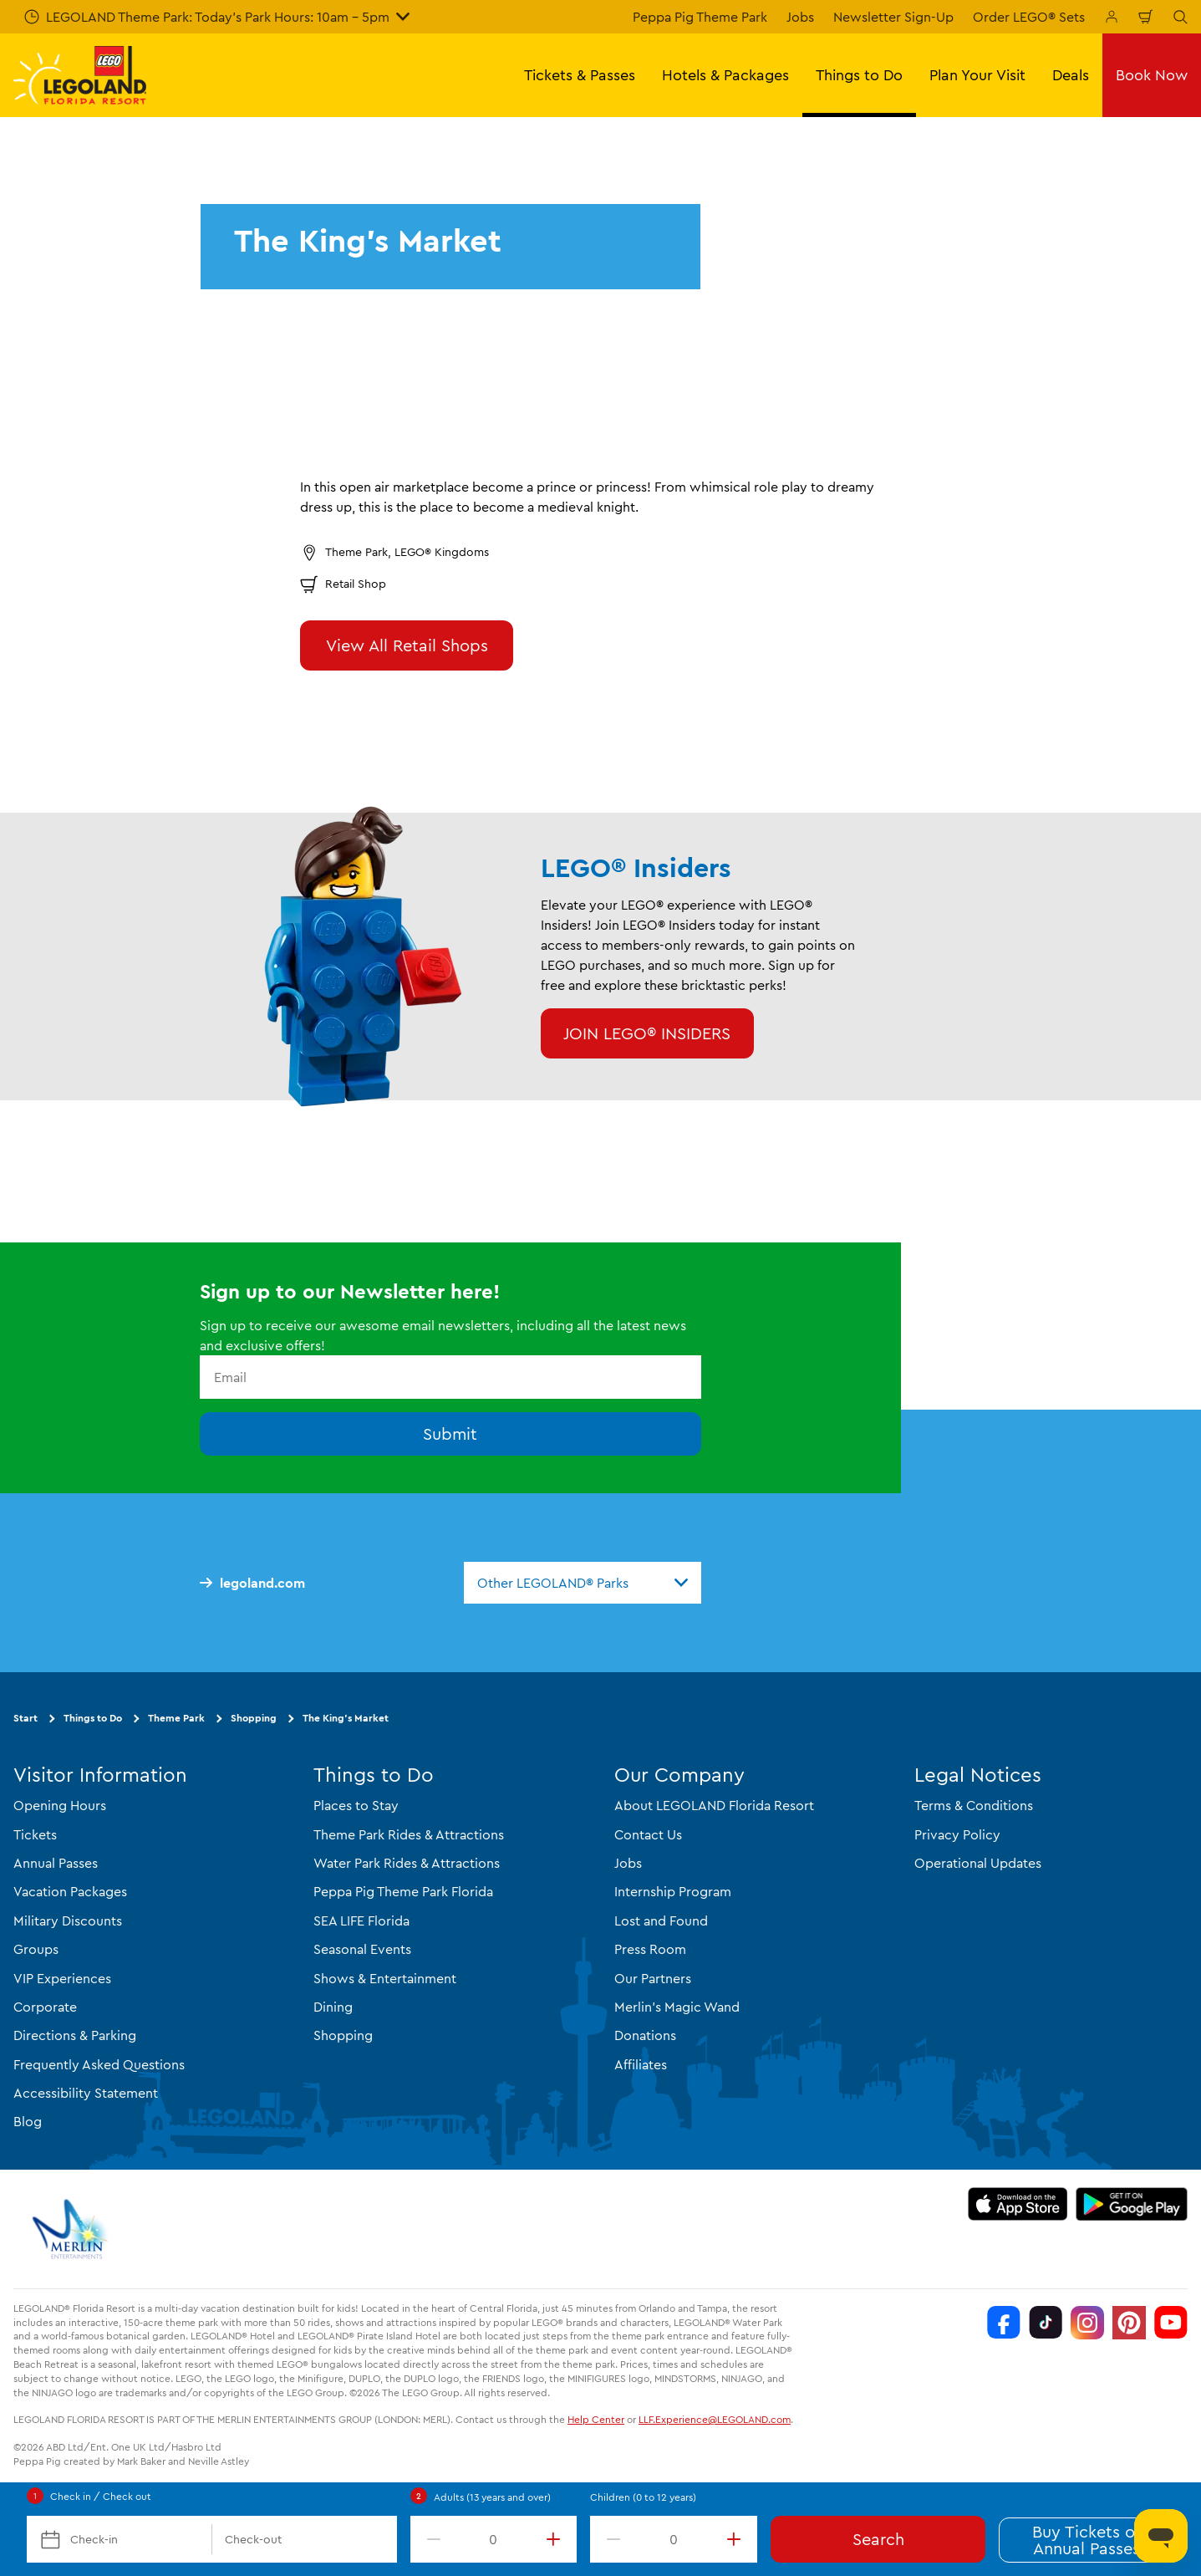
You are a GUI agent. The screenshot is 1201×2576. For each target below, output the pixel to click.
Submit (450, 1433)
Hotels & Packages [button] (725, 74)
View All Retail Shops (407, 645)
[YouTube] (1171, 2322)
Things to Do (93, 1717)
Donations (645, 2035)
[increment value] (557, 2539)
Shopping (254, 1717)
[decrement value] (430, 2539)
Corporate (45, 2006)
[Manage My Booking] (1111, 16)
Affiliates (640, 2064)
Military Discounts (67, 1920)
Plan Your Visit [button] (977, 74)
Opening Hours (59, 1805)
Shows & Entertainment (384, 1978)
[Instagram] (1087, 2322)
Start (25, 1717)
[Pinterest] (1129, 2322)
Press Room (650, 1949)
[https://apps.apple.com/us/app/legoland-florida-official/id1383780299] (1017, 2204)
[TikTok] (1045, 2322)
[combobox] (582, 1583)
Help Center (595, 2419)
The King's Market (346, 1717)
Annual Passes (55, 1862)
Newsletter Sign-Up (893, 16)
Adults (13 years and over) (492, 2497)
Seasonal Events (362, 1949)
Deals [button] (1070, 74)
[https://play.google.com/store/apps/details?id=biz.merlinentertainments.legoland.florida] (1132, 2204)
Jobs (800, 16)
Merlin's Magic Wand (677, 2006)
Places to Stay (356, 1805)
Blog (27, 2121)
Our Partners (652, 1978)
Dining (333, 2006)
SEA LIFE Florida (361, 1920)
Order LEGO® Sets (1029, 16)
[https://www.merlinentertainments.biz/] (72, 2229)
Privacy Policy (957, 1834)
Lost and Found (661, 1920)
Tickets (35, 1834)
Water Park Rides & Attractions (406, 1862)
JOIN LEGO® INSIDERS (646, 1033)
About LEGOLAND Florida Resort (714, 1805)
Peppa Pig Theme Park (700, 16)
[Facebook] (1003, 2322)
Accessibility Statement (85, 2092)
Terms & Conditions (973, 1805)
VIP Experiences (62, 1978)
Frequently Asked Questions (99, 2064)
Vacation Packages (70, 1891)
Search (878, 2538)
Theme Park (176, 1717)
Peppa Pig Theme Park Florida (403, 1891)
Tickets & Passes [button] (579, 74)
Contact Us (648, 1834)
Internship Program (672, 1891)
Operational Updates (977, 1862)
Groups (36, 1949)
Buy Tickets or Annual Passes (1086, 2539)
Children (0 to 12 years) (643, 2497)
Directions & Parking (74, 2035)
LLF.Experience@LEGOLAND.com (715, 2419)
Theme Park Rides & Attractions (408, 1834)
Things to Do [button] (859, 74)
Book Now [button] (1152, 74)
